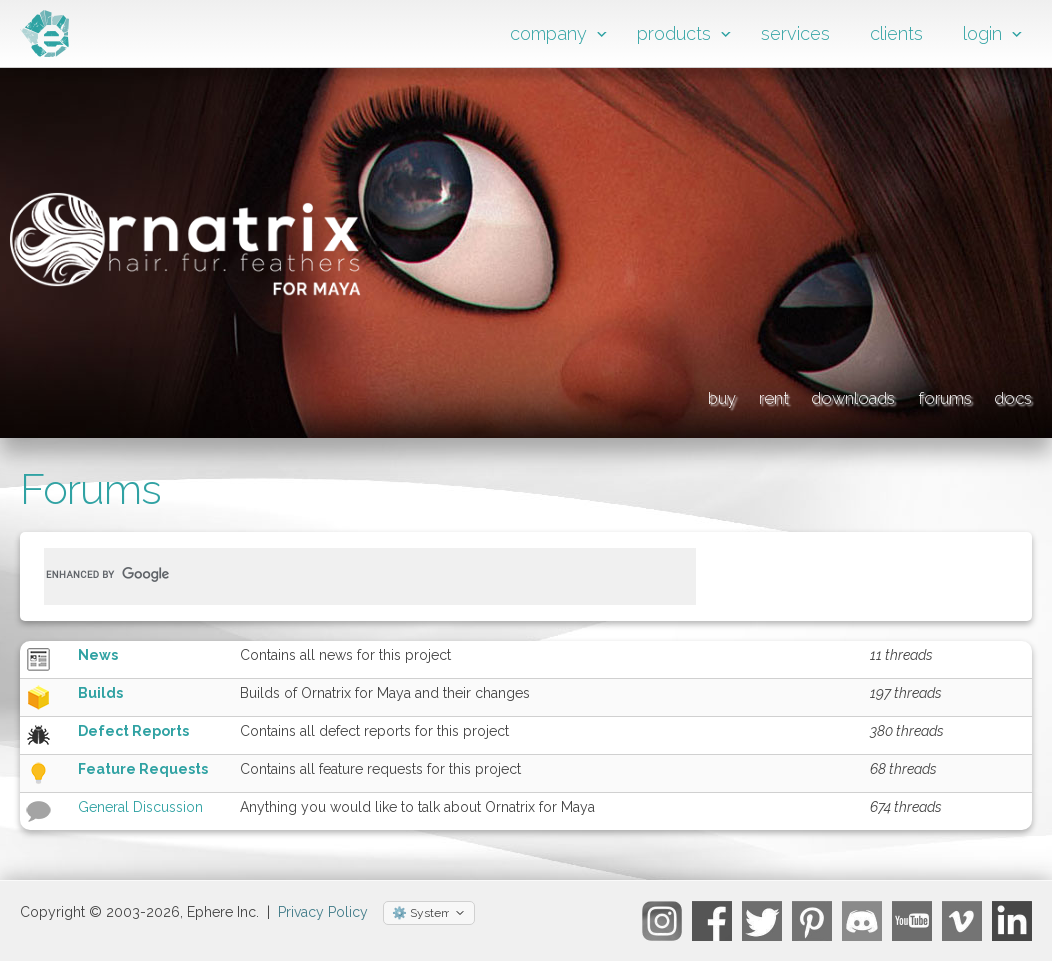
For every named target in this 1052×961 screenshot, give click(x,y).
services (795, 33)
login (982, 33)
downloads (752, 395)
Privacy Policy (323, 912)
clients (896, 33)
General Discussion (140, 807)
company (548, 33)
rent (624, 395)
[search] (346, 574)
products (674, 33)
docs (1007, 395)
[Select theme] (429, 913)
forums (895, 395)
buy (534, 395)
